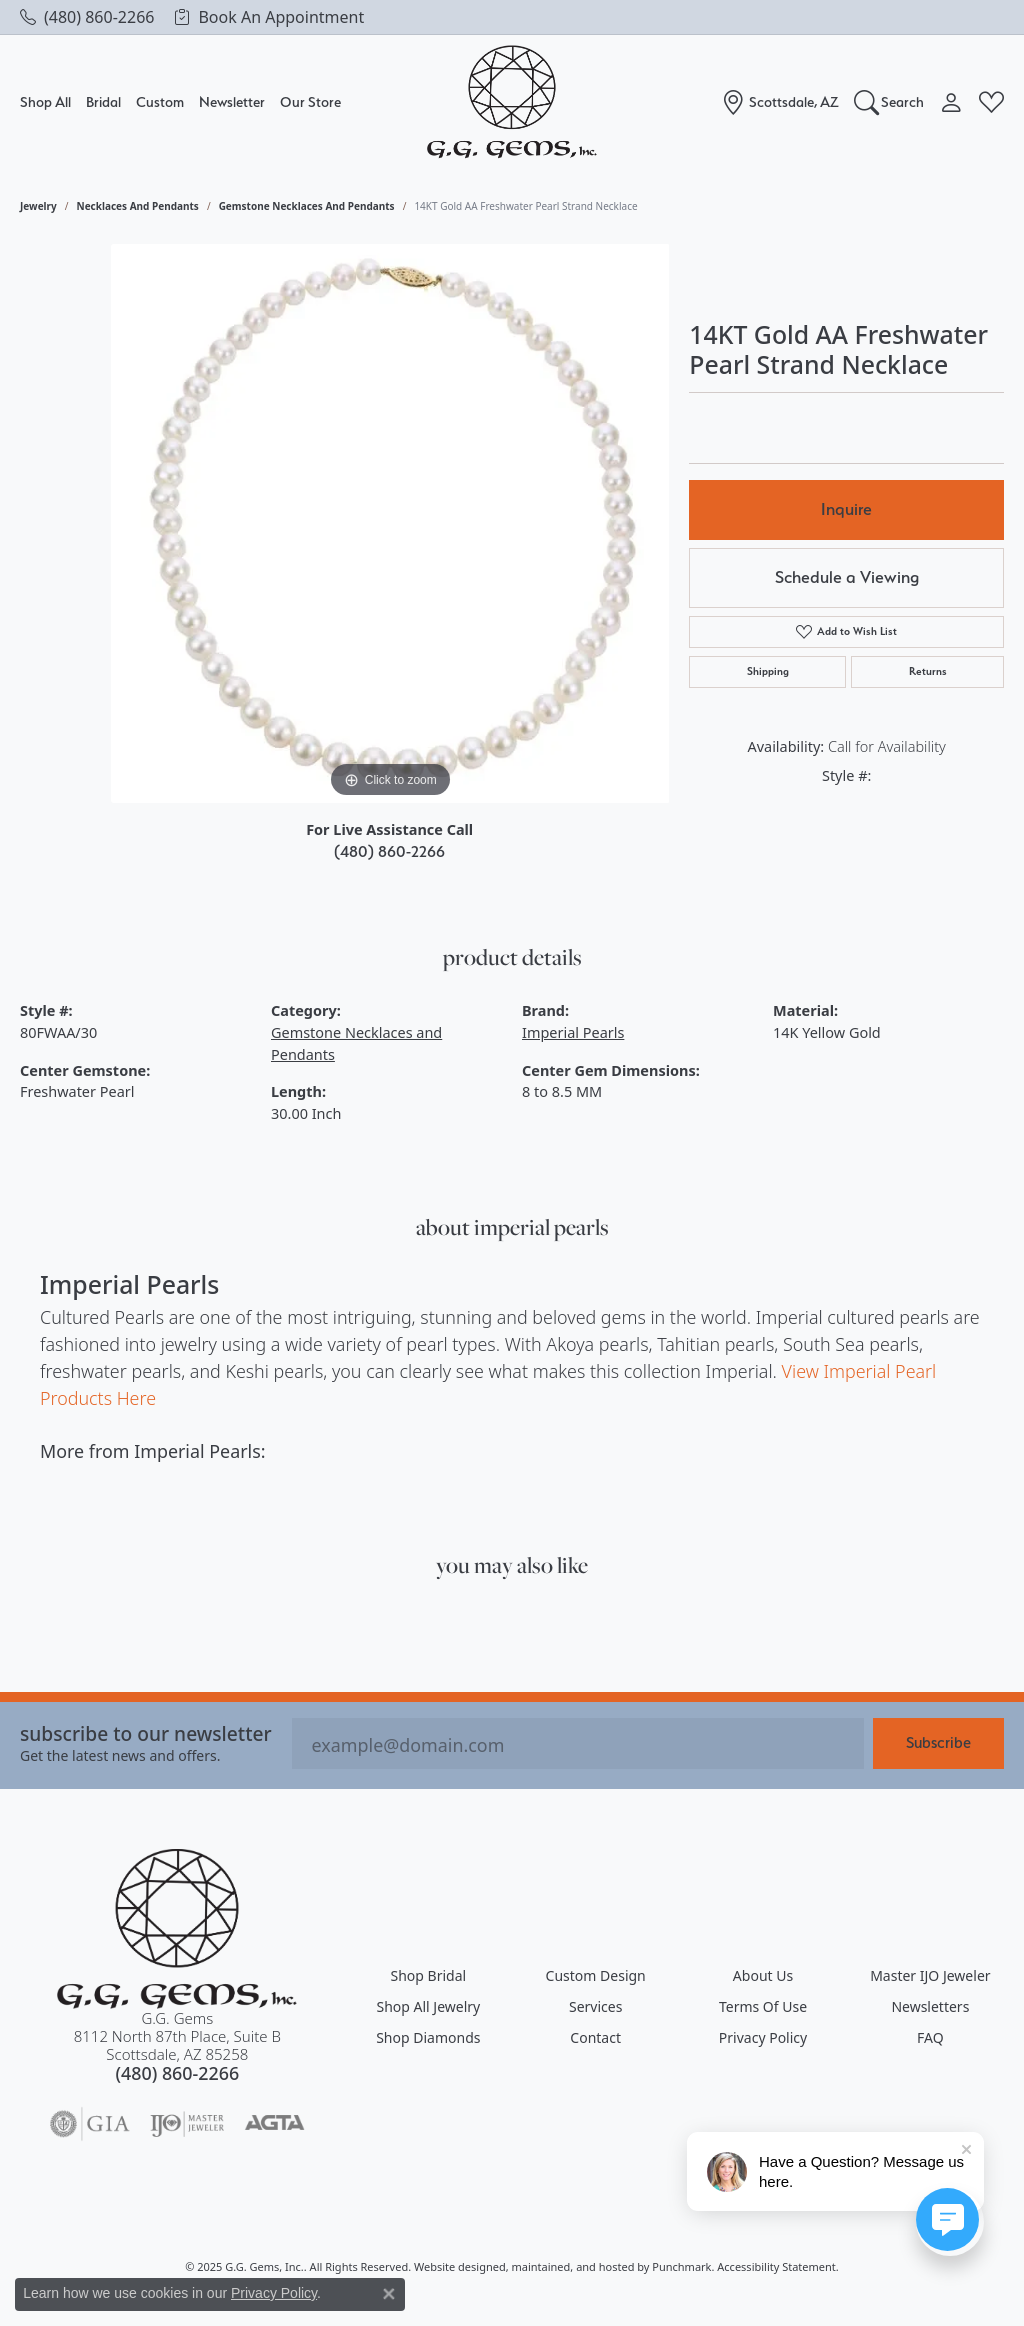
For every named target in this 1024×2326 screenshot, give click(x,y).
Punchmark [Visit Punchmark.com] (681, 2266)
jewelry (38, 206)
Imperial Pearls (573, 1032)
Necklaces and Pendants (138, 206)
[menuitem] (90, 2124)
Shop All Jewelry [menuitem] (428, 2006)
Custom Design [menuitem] (596, 1975)
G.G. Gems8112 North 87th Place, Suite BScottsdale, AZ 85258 (177, 2046)
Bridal (103, 102)
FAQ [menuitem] (930, 2037)
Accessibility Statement (776, 2266)
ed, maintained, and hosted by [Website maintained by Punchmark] (573, 2266)
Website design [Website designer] (453, 2266)
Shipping (768, 671)
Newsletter (232, 101)
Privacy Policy (274, 2293)
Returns (928, 671)
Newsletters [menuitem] (930, 2006)
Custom (160, 101)
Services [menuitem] (595, 2006)
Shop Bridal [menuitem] (429, 1975)
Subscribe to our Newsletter (146, 1733)
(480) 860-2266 (389, 851)
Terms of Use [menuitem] (763, 2006)
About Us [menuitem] (763, 1975)
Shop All (45, 102)
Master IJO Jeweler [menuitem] (930, 1975)
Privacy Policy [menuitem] (763, 2037)
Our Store (310, 102)
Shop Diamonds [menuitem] (428, 2037)
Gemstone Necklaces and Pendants (307, 206)
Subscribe (938, 1743)
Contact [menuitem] (595, 2037)
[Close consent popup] (389, 2294)
